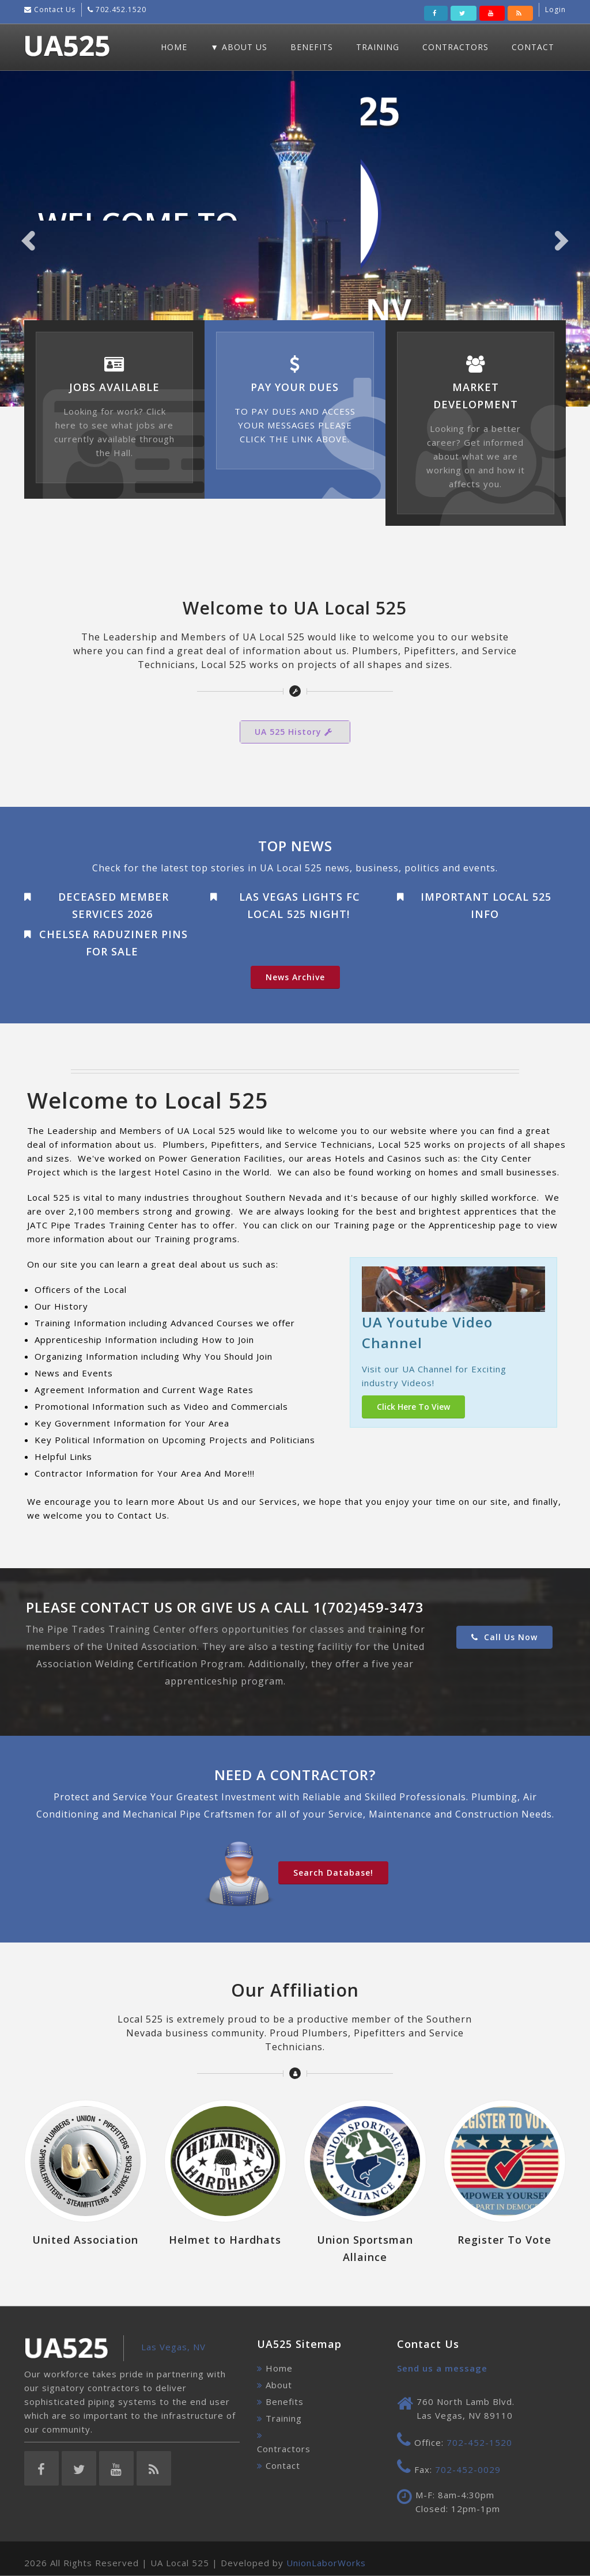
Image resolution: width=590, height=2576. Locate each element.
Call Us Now (504, 1637)
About (279, 2385)
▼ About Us (238, 46)
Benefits (311, 46)
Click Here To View (413, 1406)
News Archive (295, 977)
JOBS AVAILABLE (114, 387)
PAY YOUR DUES (295, 387)
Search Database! (333, 1872)
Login (555, 9)
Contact (533, 46)
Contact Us (53, 9)
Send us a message (442, 2368)
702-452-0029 (468, 2469)
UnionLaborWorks (326, 2563)
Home (174, 46)
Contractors (455, 46)
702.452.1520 (119, 9)
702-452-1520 (479, 2442)
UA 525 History (295, 731)
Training (377, 46)
